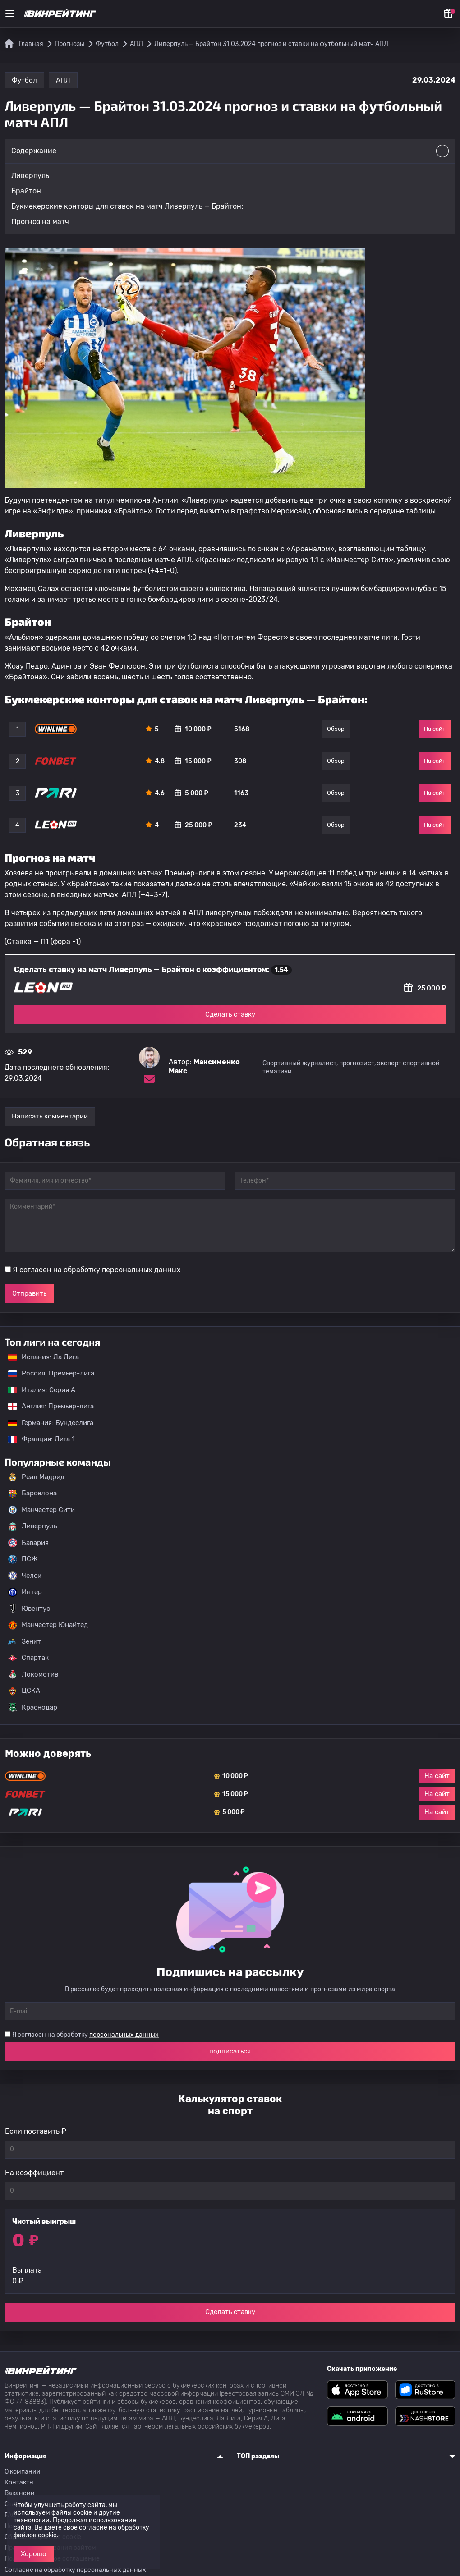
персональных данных (141, 1269)
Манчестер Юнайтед (48, 1625)
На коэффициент (34, 2172)
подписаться (230, 2051)
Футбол (24, 80)
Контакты (19, 2482)
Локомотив (33, 1674)
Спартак (28, 1658)
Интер (25, 1592)
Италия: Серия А (37, 1390)
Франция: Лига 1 (36, 1439)
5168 (241, 729)
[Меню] (10, 13)
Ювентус (29, 1608)
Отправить (29, 1293)
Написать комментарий (50, 1116)
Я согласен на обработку (97, 1269)
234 (240, 825)
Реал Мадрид (36, 1476)
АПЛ (63, 80)
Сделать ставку (230, 1014)
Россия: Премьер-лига (46, 1373)
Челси (24, 1575)
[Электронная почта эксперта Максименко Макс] (149, 1078)
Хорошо (33, 2554)
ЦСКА (24, 1691)
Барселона (32, 1493)
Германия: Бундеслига (46, 1423)
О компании (23, 2471)
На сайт (435, 728)
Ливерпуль (32, 1526)
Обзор (336, 728)
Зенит (24, 1641)
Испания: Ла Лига (43, 1357)
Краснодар (32, 1707)
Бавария (28, 1542)
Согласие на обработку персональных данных (75, 2570)
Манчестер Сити (41, 1509)
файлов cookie (35, 2535)
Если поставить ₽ (35, 2131)
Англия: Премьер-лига (46, 1406)
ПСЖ (23, 1559)
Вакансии (20, 2493)
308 (240, 761)
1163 (241, 793)
